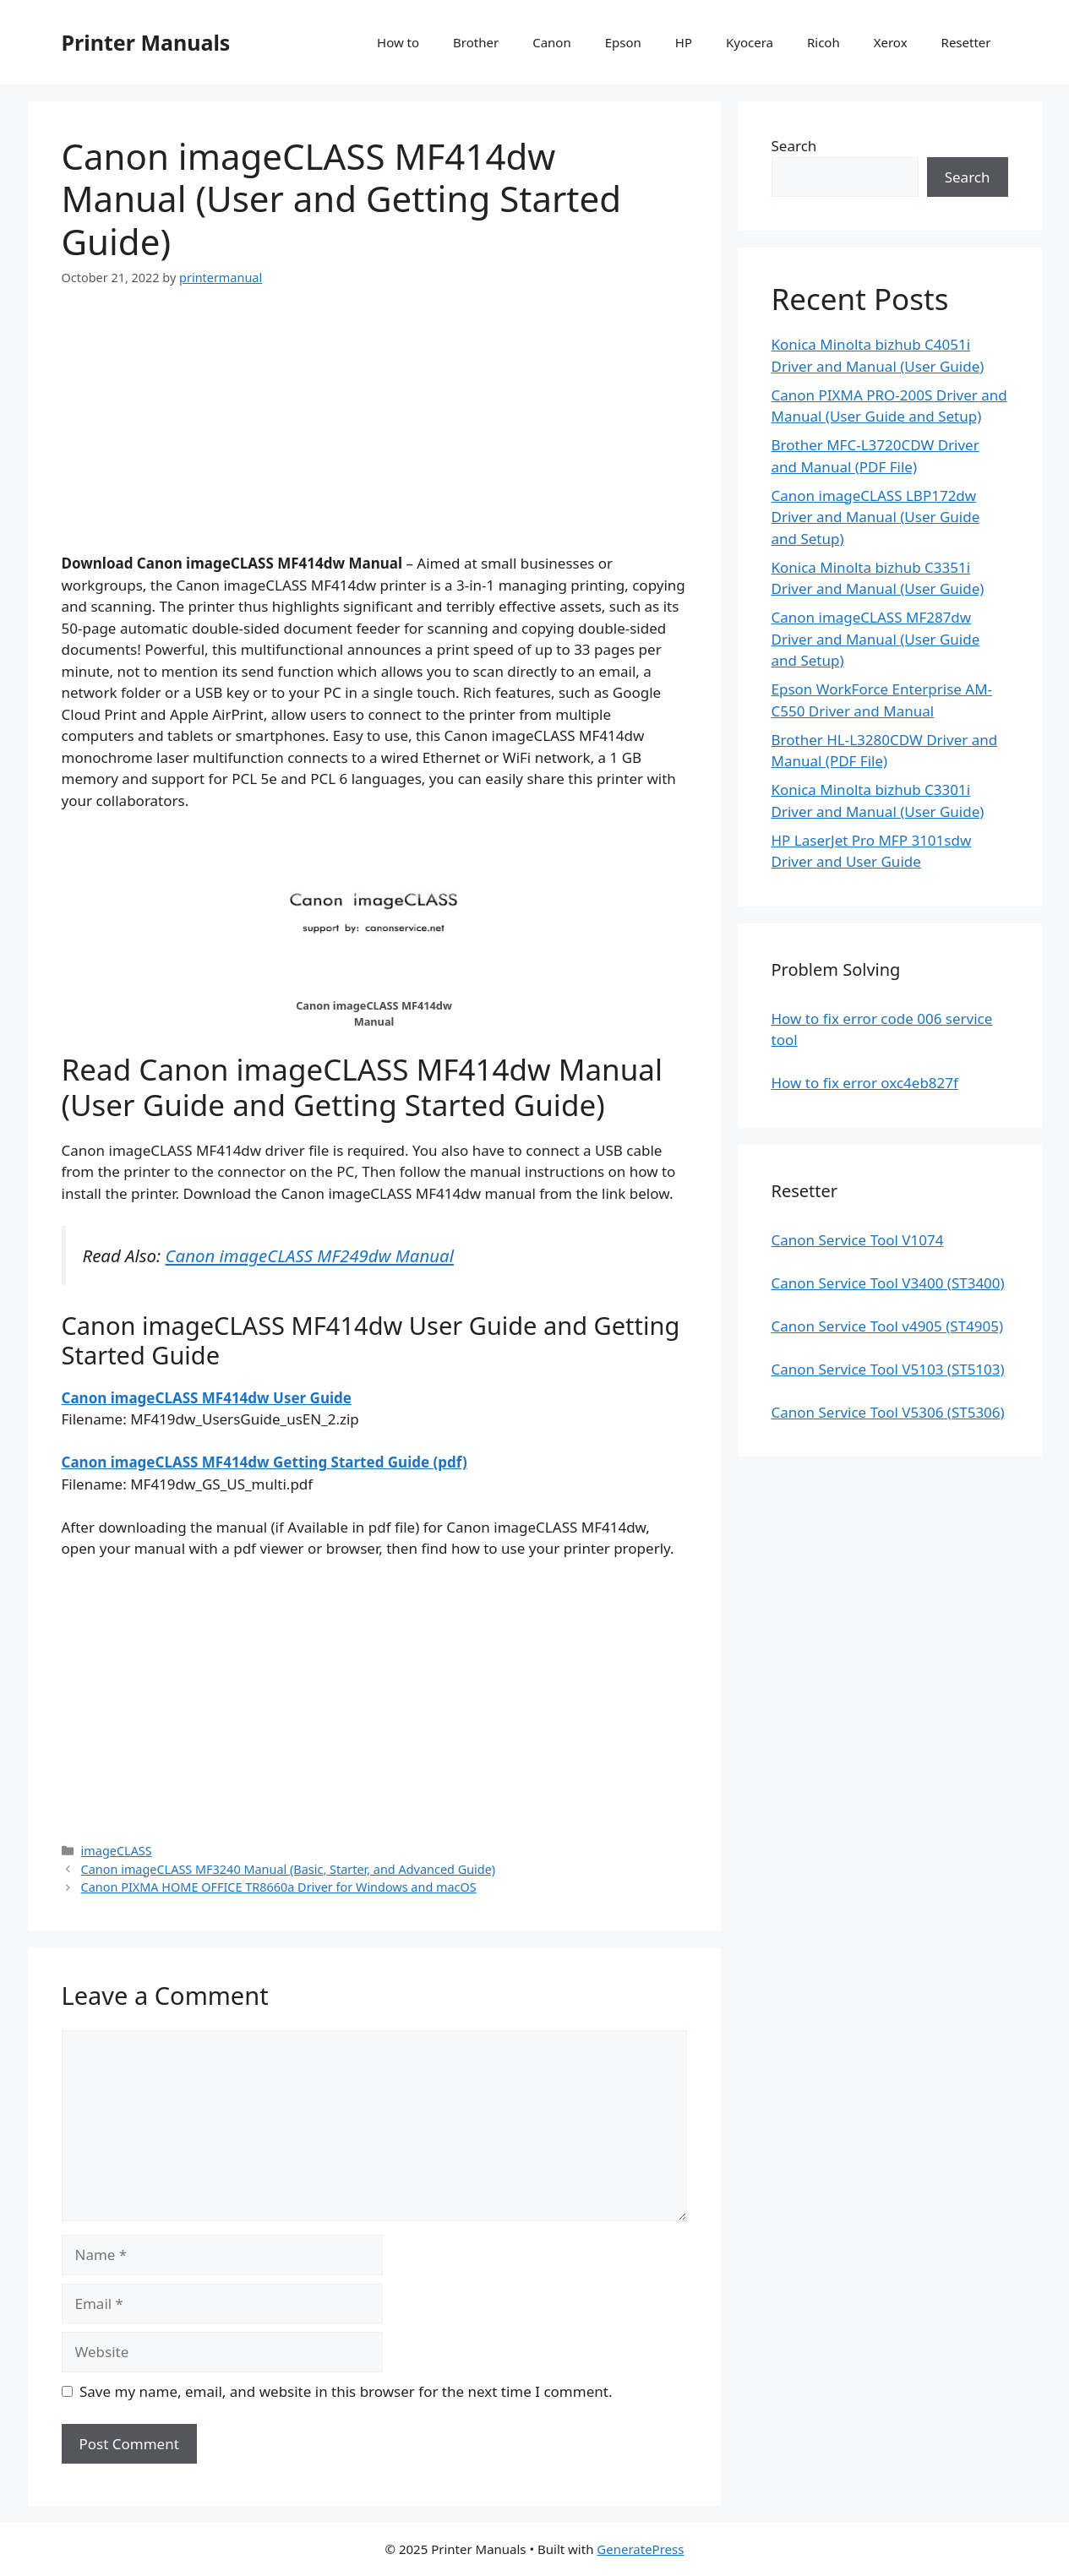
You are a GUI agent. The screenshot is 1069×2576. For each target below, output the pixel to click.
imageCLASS (116, 1851)
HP (683, 42)
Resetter (966, 42)
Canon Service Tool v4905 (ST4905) (888, 1326)
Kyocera (749, 42)
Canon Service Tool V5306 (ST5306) (888, 1412)
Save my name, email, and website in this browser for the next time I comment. (345, 2391)
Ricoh (823, 42)
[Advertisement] (374, 434)
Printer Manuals (146, 42)
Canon (551, 42)
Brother (476, 42)
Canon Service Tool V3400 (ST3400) (888, 1283)
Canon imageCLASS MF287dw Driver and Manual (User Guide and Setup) (876, 638)
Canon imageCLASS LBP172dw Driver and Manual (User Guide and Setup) (876, 517)
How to (398, 42)
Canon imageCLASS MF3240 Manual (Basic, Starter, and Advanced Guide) (288, 1869)
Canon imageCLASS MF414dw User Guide (207, 1398)
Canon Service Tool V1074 (858, 1240)
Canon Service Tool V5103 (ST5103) (888, 1369)
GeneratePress (640, 2549)
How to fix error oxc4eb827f (865, 1082)
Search (794, 145)
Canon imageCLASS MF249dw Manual (310, 1255)
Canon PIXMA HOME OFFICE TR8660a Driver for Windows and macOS (279, 1887)
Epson (623, 42)
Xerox (891, 42)
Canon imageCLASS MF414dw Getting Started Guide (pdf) (264, 1462)
